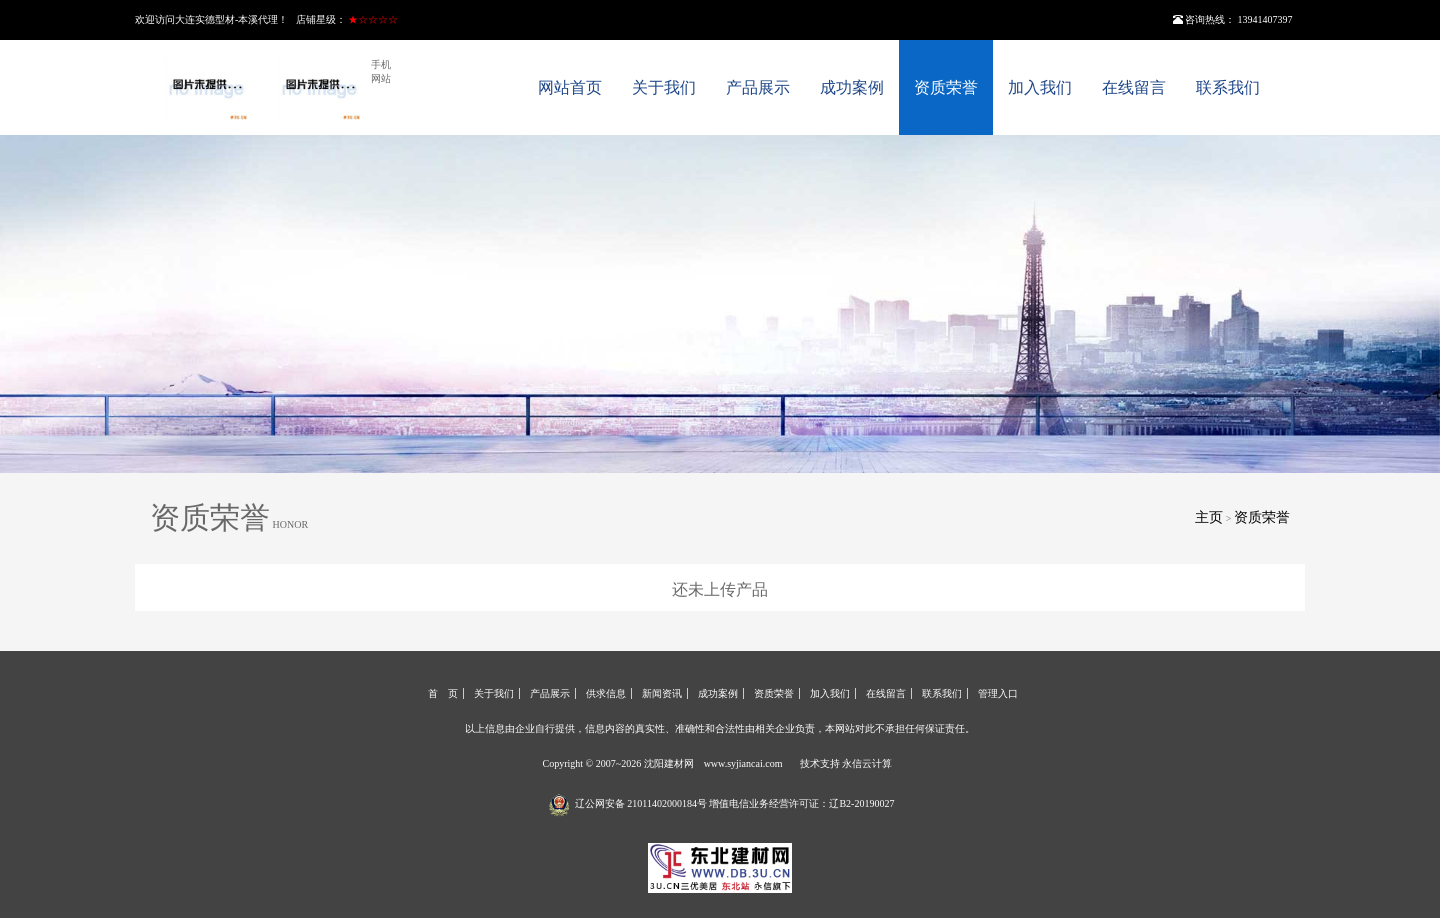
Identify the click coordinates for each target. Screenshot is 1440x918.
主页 (1209, 517)
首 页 (443, 693)
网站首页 (570, 87)
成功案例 (852, 87)
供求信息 (606, 693)
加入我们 (1040, 87)
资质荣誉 (946, 87)
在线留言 (1134, 87)
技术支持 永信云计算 (846, 763)
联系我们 (1228, 87)
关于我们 (664, 87)
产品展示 (758, 87)
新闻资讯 (662, 693)
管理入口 (998, 693)
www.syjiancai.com (743, 763)
